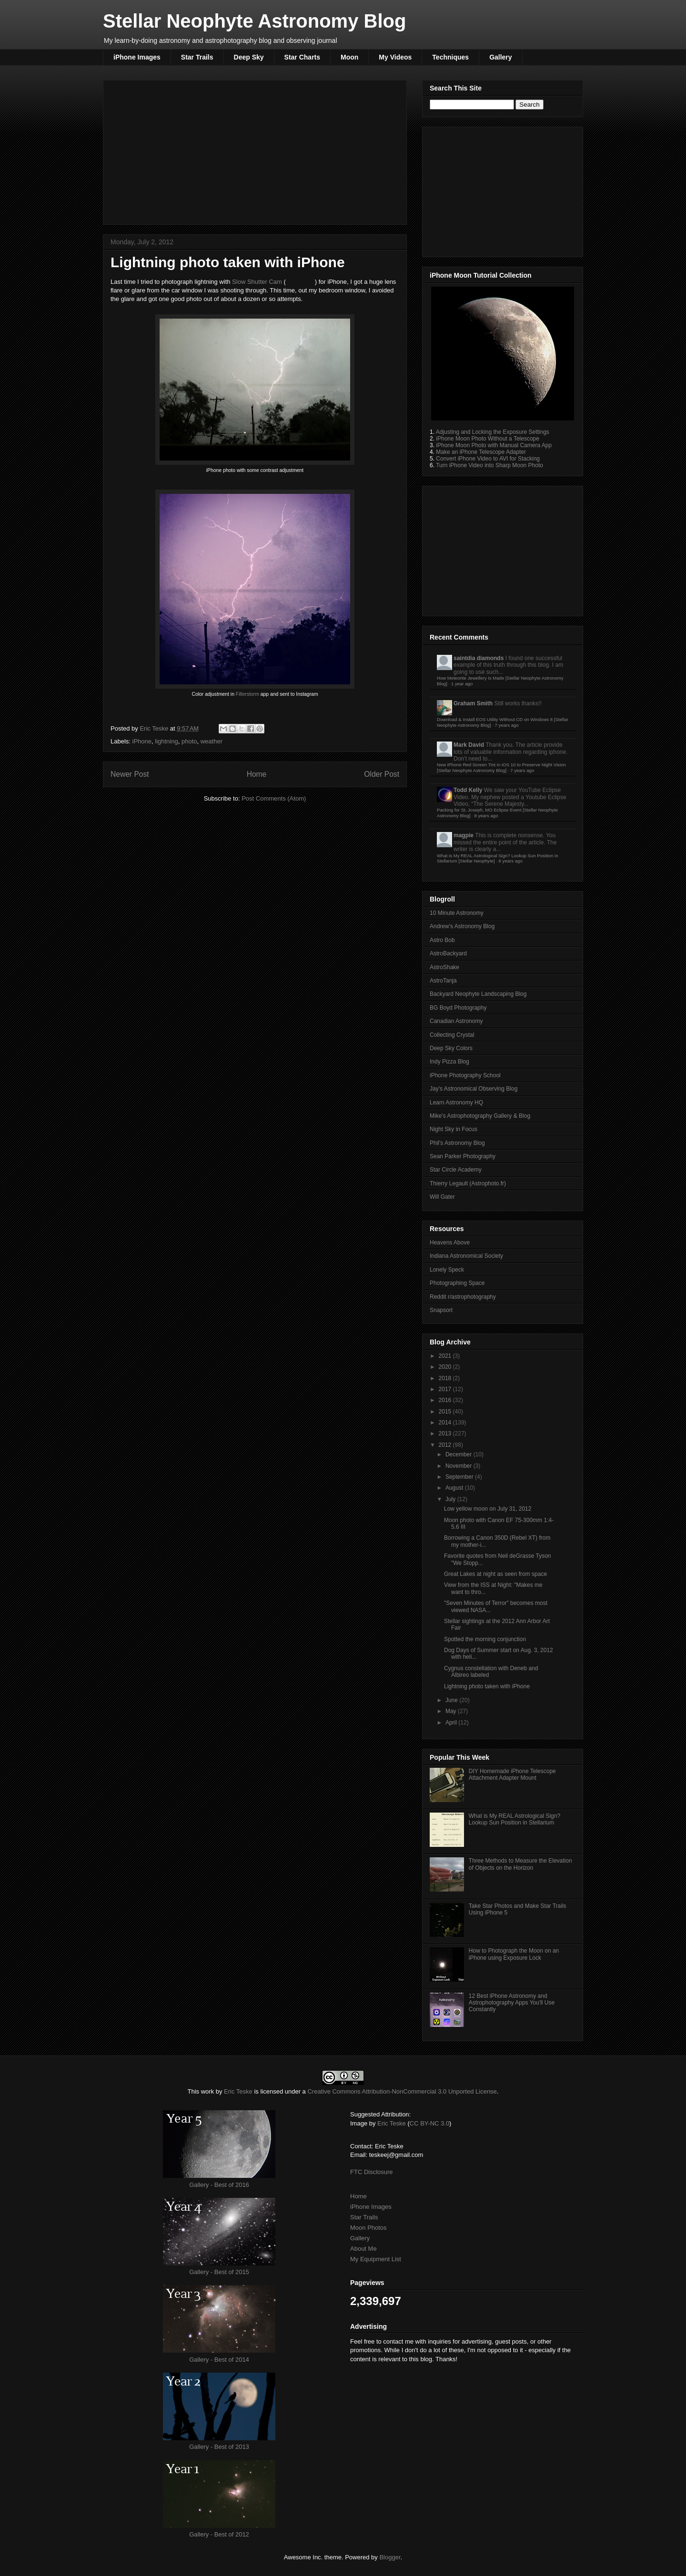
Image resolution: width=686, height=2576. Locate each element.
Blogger (389, 2557)
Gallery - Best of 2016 (219, 2184)
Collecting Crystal (452, 1035)
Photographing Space (457, 1283)
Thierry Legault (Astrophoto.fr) (468, 1183)
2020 (446, 1366)
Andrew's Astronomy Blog (462, 926)
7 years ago (507, 725)
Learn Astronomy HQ (456, 1102)
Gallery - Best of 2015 (219, 2271)
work (207, 2091)
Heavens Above (450, 1242)
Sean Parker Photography (462, 1156)
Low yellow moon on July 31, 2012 (487, 1508)
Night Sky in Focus (453, 1129)
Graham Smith (473, 703)
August (455, 1487)
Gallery (500, 57)
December (459, 1454)
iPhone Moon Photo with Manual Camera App (494, 445)
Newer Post (130, 774)
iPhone (141, 741)
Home (257, 774)
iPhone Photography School (465, 1075)
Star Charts (302, 57)
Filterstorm (248, 694)
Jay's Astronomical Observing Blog (473, 1088)
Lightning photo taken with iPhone (487, 1686)
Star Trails (197, 57)
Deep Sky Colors (451, 1048)
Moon (349, 57)
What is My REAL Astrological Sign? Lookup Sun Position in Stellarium (514, 1819)
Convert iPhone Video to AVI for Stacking (488, 458)
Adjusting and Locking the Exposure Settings (492, 432)
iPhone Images (137, 57)
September (460, 1476)
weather (211, 741)
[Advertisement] (255, 150)
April (451, 1722)
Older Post (381, 774)
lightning (166, 741)
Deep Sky (249, 57)
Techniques (450, 57)
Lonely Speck (447, 1269)
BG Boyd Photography (458, 1007)
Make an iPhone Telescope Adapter (481, 452)
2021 (446, 1356)
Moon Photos (368, 2227)
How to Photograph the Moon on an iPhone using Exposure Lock (514, 1954)
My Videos (395, 57)
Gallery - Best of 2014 (219, 2359)
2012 (446, 1445)
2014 (446, 1422)
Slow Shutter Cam (257, 281)
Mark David (469, 745)
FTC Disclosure (371, 2171)
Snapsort (441, 1310)
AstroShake (444, 967)
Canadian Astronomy (456, 1021)
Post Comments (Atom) (274, 798)
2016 (446, 1400)
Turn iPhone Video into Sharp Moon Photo (489, 465)
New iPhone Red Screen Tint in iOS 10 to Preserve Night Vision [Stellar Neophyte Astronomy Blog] (501, 767)
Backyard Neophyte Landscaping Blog (478, 994)
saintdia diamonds (479, 658)
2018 (446, 1378)
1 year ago (462, 683)
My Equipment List (375, 2259)
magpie (464, 835)
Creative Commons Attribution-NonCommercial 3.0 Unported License (401, 2091)
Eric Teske (155, 728)
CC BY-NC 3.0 (429, 2123)
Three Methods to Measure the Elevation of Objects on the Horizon (520, 1864)
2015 (446, 1411)
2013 (446, 1433)
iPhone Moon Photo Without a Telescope (487, 438)
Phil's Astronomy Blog (457, 1143)
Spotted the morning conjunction (485, 1639)
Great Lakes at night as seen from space (495, 1574)
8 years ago (486, 815)
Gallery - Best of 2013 (219, 2446)
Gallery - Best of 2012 (219, 2534)
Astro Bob (442, 940)
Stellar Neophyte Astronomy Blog (254, 20)
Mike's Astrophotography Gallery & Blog (480, 1116)
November (459, 1466)
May (451, 1711)
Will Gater (442, 1196)
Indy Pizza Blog (449, 1061)
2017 (446, 1389)
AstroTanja (443, 980)
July (451, 1499)
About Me (363, 2248)
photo (189, 741)
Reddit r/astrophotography (463, 1296)
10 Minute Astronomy (457, 913)
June (452, 1700)
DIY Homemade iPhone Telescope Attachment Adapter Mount (512, 1774)
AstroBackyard (448, 953)
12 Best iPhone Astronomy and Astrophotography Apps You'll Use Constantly (512, 2003)
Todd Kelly (468, 790)
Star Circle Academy (456, 1169)
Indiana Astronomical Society (466, 1256)
